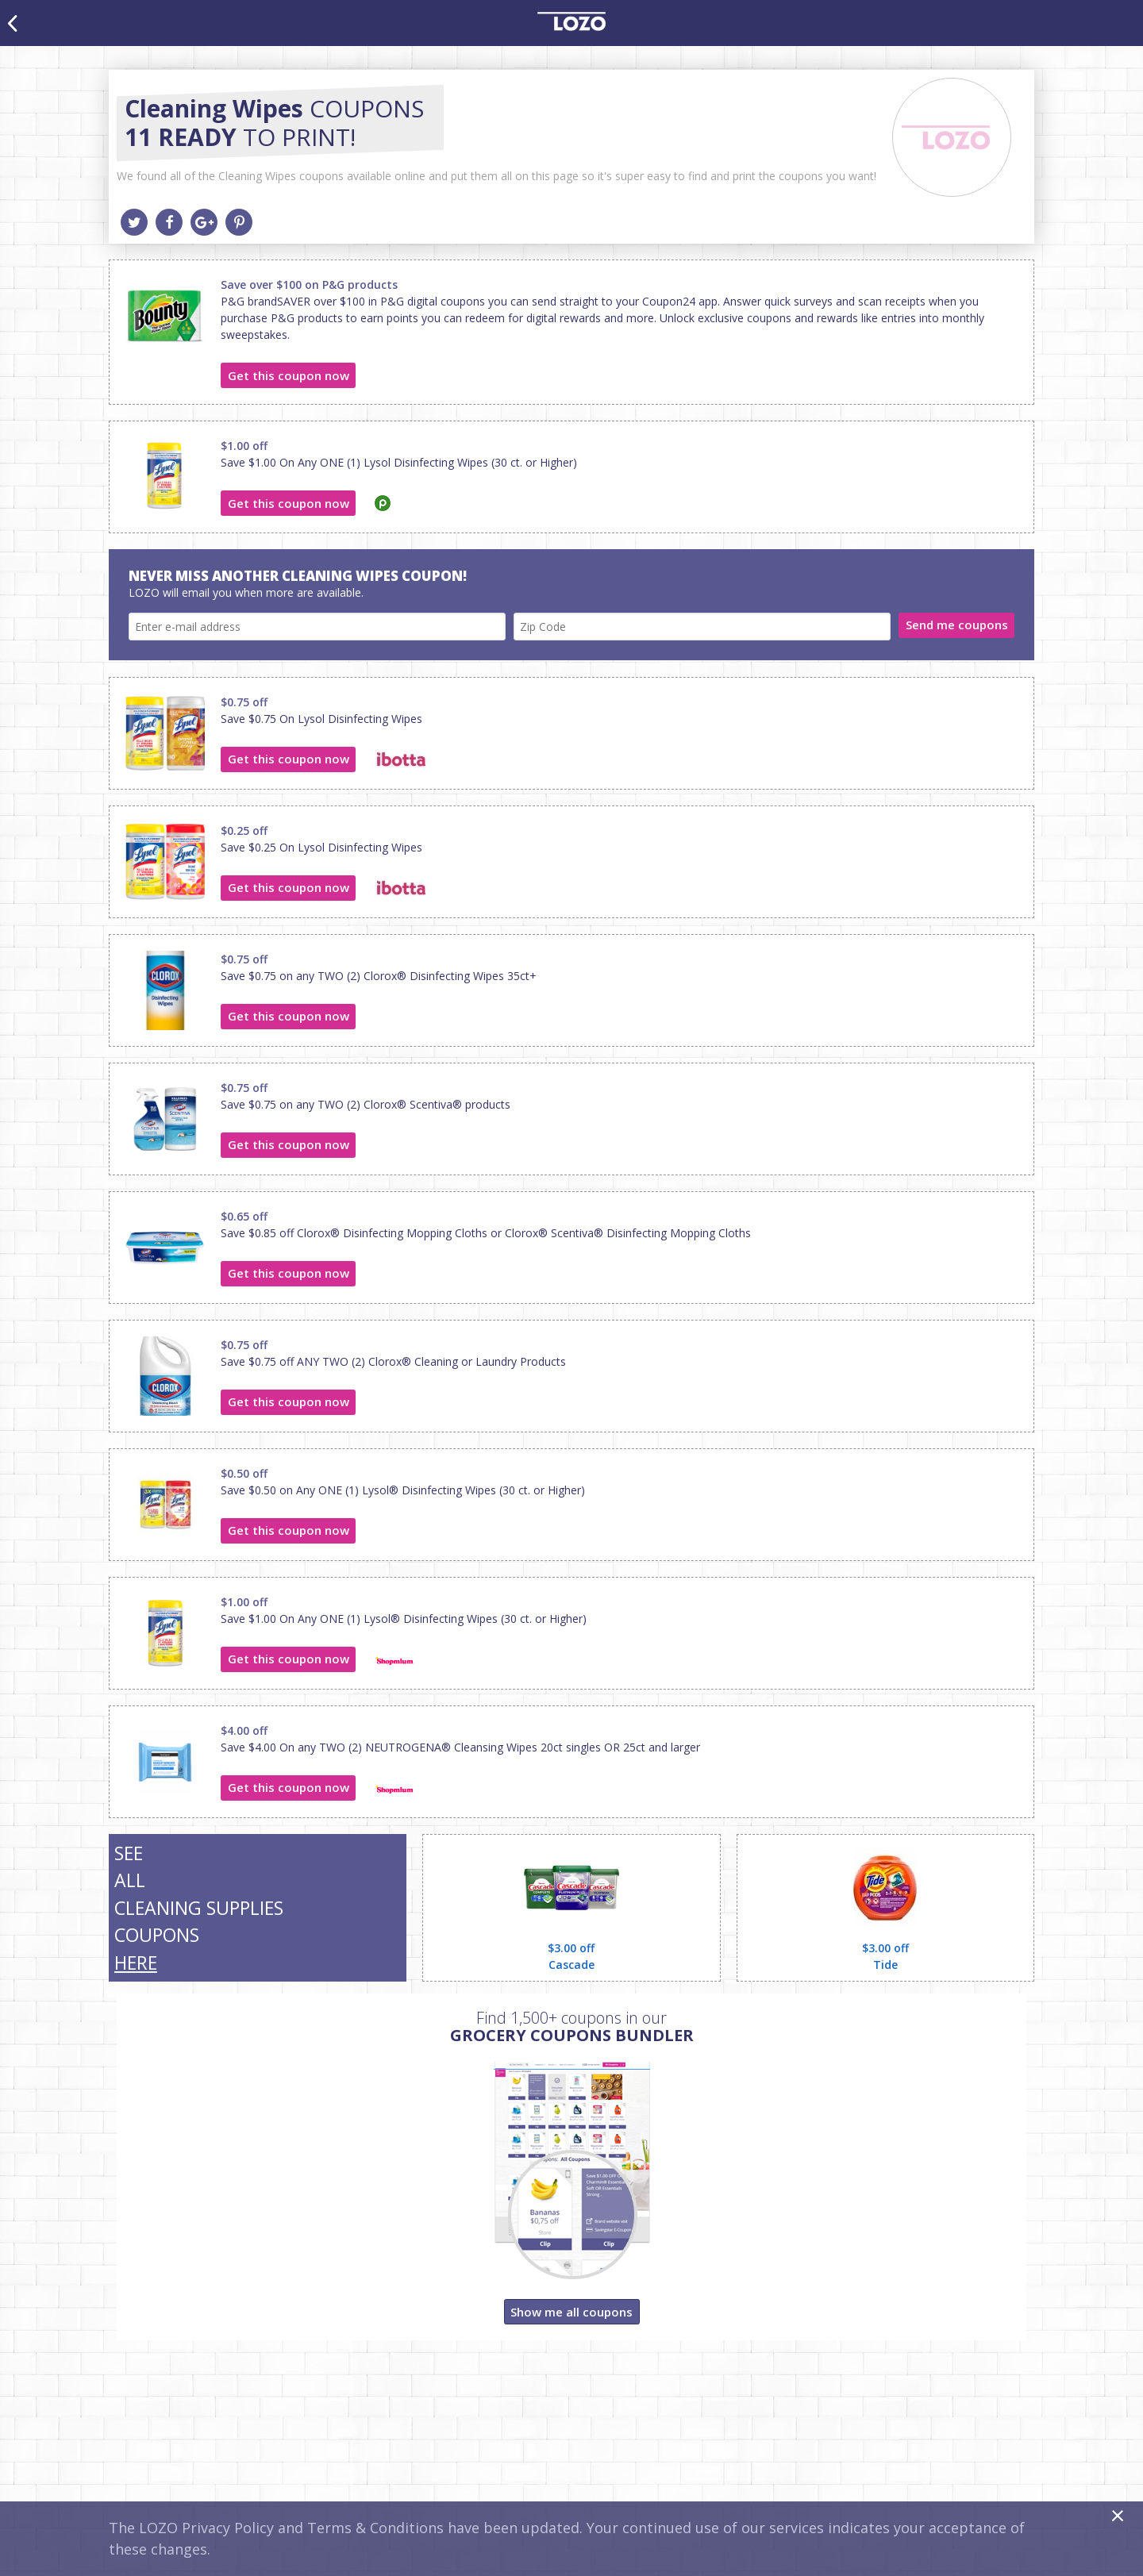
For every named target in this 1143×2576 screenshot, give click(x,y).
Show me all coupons (571, 2312)
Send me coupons (957, 624)
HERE (135, 1962)
